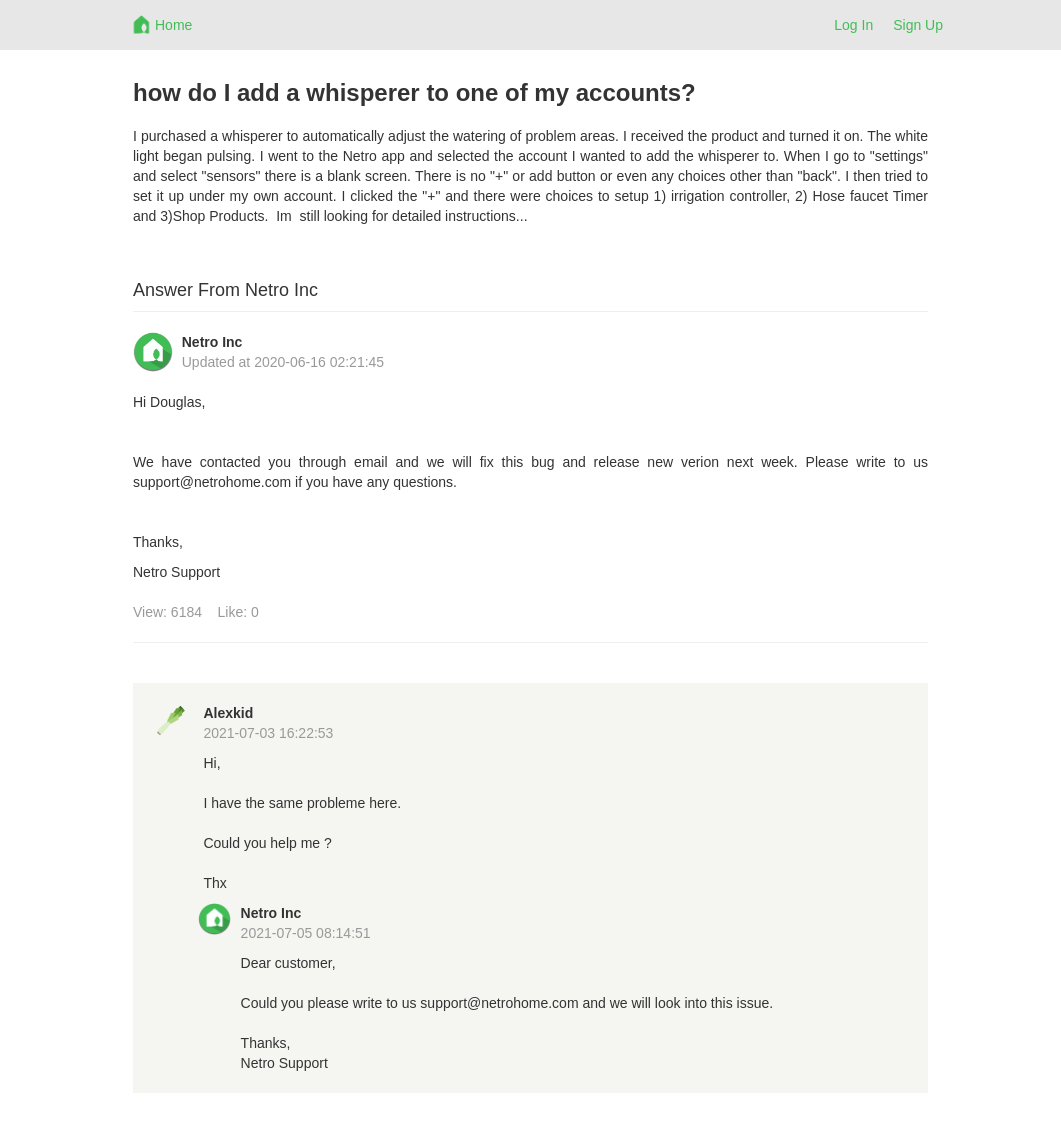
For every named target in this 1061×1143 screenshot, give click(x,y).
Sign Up (918, 25)
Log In (853, 25)
